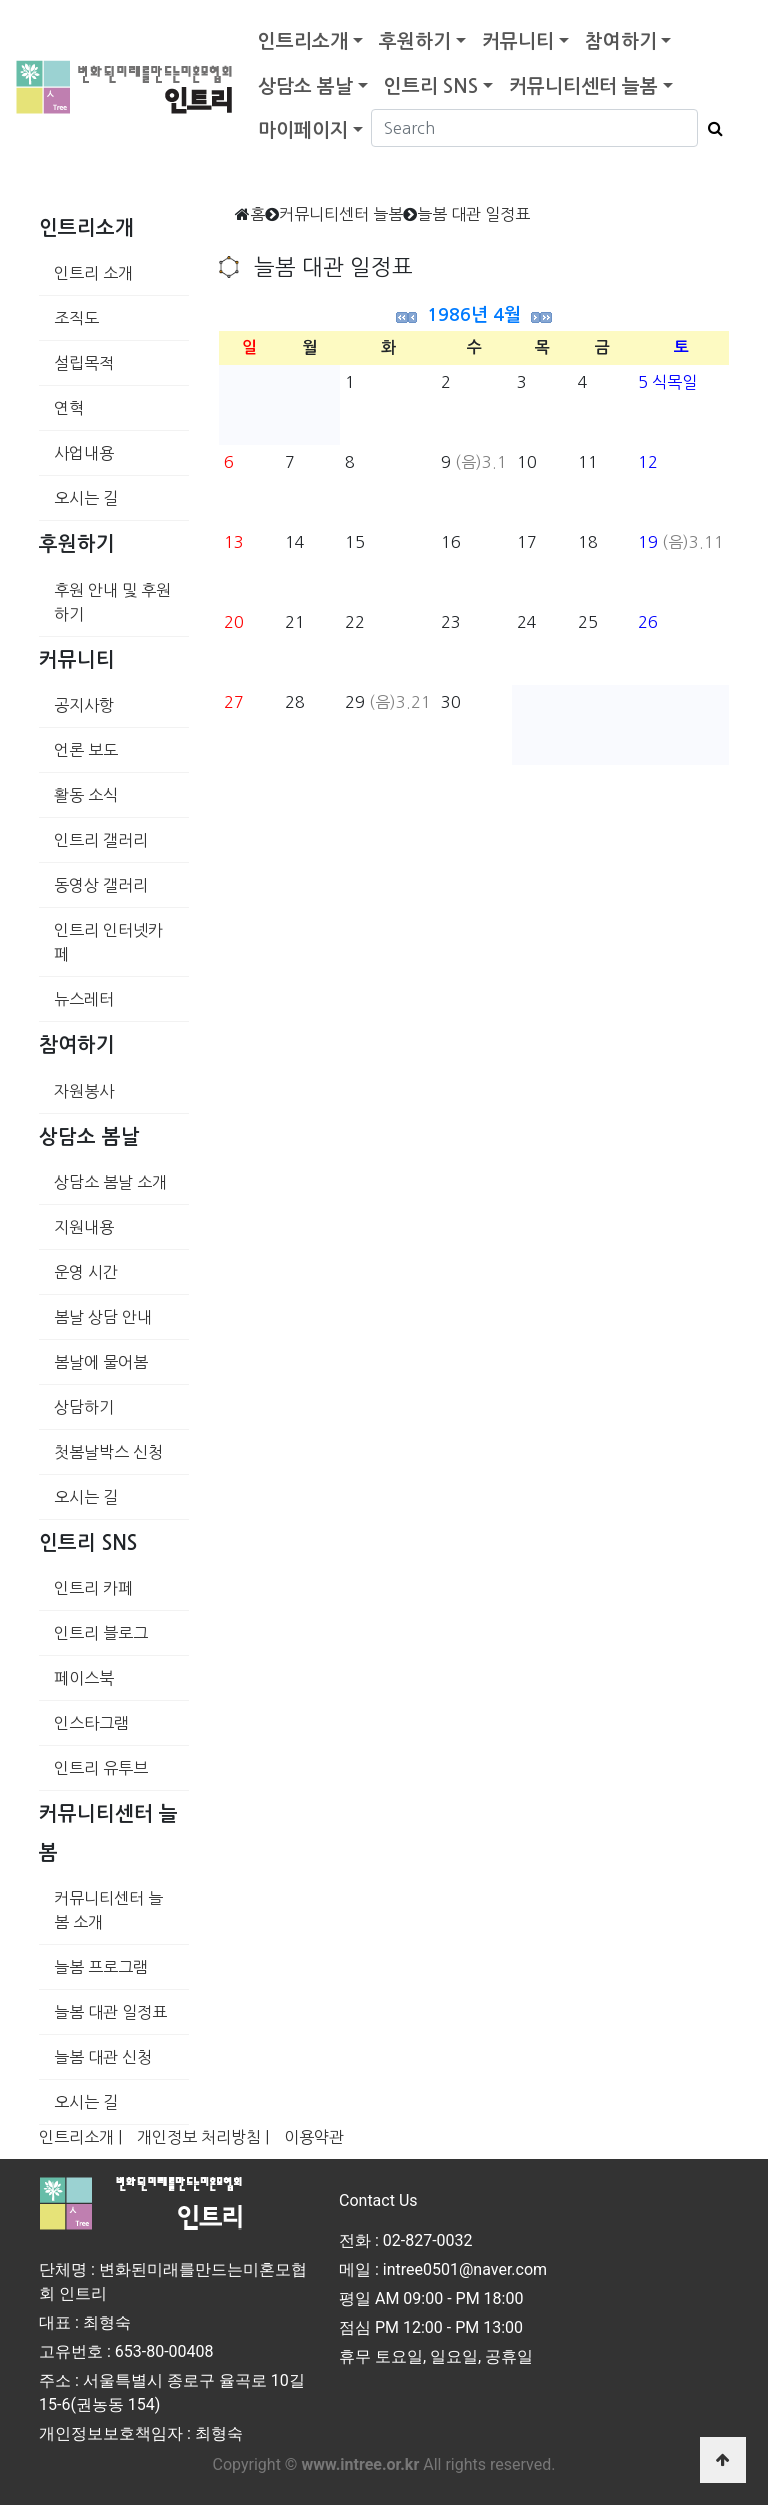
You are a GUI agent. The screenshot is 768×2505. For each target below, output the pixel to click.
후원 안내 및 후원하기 (112, 602)
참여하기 (621, 41)
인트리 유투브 (101, 1768)
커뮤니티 (518, 41)
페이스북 (84, 1678)
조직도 (76, 318)
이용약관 (314, 2137)
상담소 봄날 (305, 86)
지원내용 (84, 1227)
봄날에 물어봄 (101, 1362)
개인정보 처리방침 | (203, 2137)
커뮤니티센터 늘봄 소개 (108, 1910)
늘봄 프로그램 (101, 1967)
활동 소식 (86, 795)
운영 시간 (86, 1272)
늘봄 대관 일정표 (110, 2012)
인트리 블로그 (101, 1633)
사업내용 (84, 453)
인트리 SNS (431, 86)
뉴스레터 (84, 999)
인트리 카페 (93, 1588)
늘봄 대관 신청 (103, 2057)
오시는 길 (86, 498)
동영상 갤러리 (101, 885)
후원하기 (415, 41)
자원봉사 (84, 1091)
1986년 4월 (474, 315)
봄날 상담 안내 (103, 1317)
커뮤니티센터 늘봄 (583, 86)
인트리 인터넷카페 (108, 942)
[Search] (534, 128)
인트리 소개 (93, 273)
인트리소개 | (80, 2137)
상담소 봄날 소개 (110, 1182)
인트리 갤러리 (101, 840)
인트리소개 (303, 41)
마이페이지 (303, 130)
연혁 (69, 408)
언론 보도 (86, 750)
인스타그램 (91, 1723)
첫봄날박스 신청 (108, 1452)
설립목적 (84, 363)
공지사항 (84, 705)
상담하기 (84, 1407)
